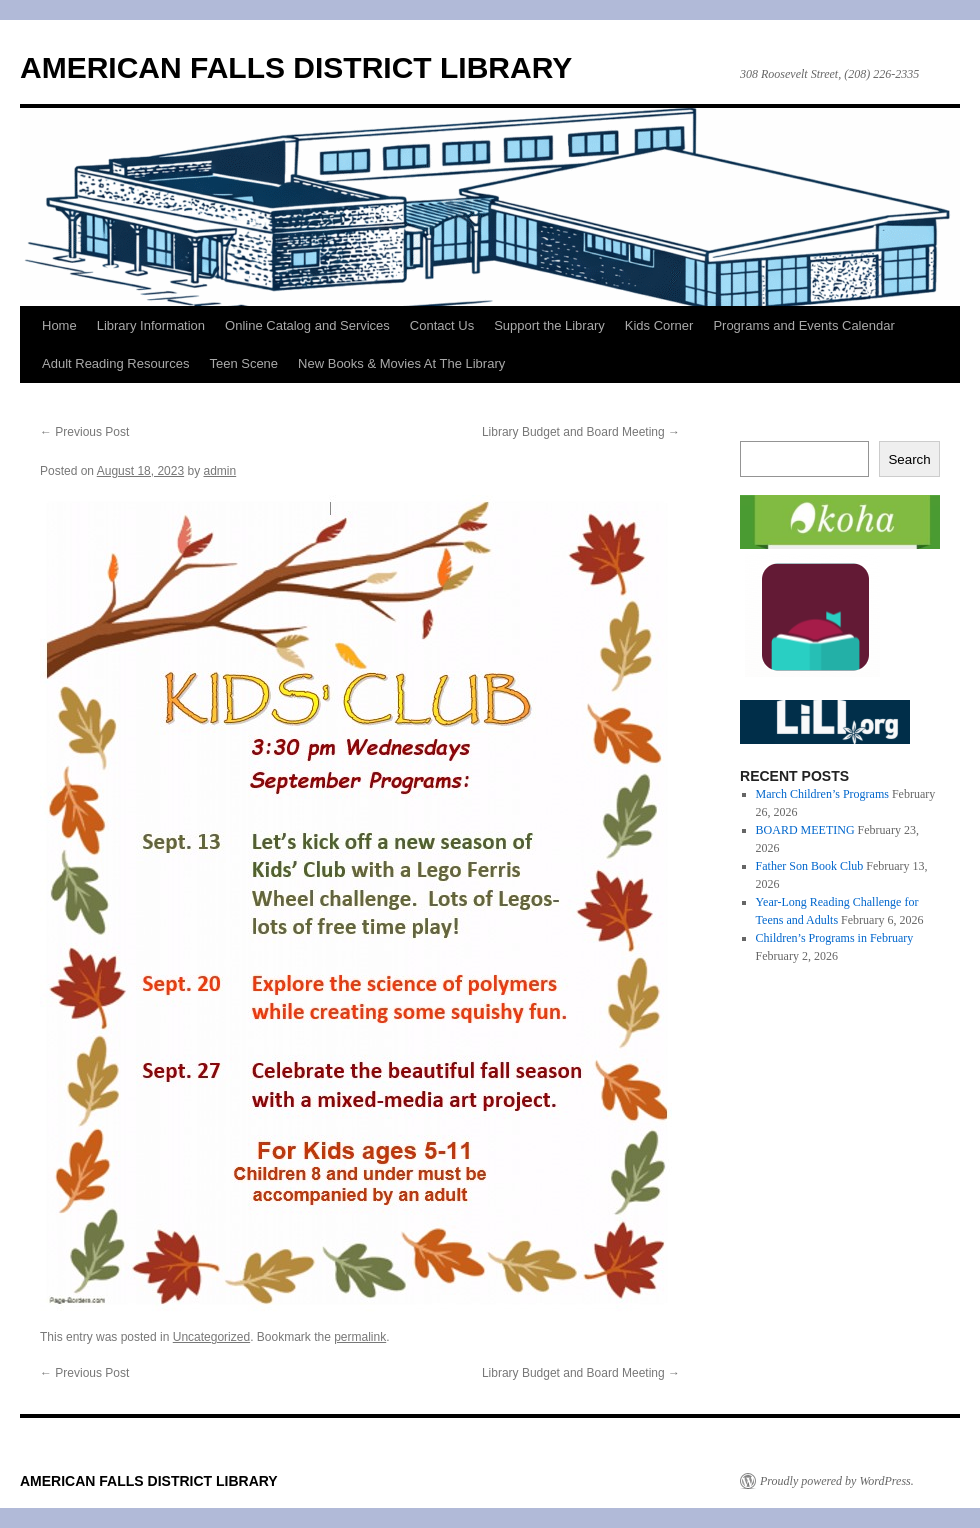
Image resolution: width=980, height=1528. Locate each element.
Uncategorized (211, 1337)
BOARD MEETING (805, 830)
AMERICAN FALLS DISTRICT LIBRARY (296, 67)
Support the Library (549, 325)
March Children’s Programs (822, 794)
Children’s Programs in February (835, 938)
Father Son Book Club (810, 866)
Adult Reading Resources (115, 363)
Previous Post (84, 432)
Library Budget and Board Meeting (581, 432)
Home (59, 325)
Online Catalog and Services (307, 325)
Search (909, 459)
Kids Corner (659, 325)
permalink (360, 1337)
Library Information (151, 325)
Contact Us (442, 325)
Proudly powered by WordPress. (837, 1481)
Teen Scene (243, 363)
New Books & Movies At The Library (401, 363)
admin (220, 471)
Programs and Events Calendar (803, 325)
